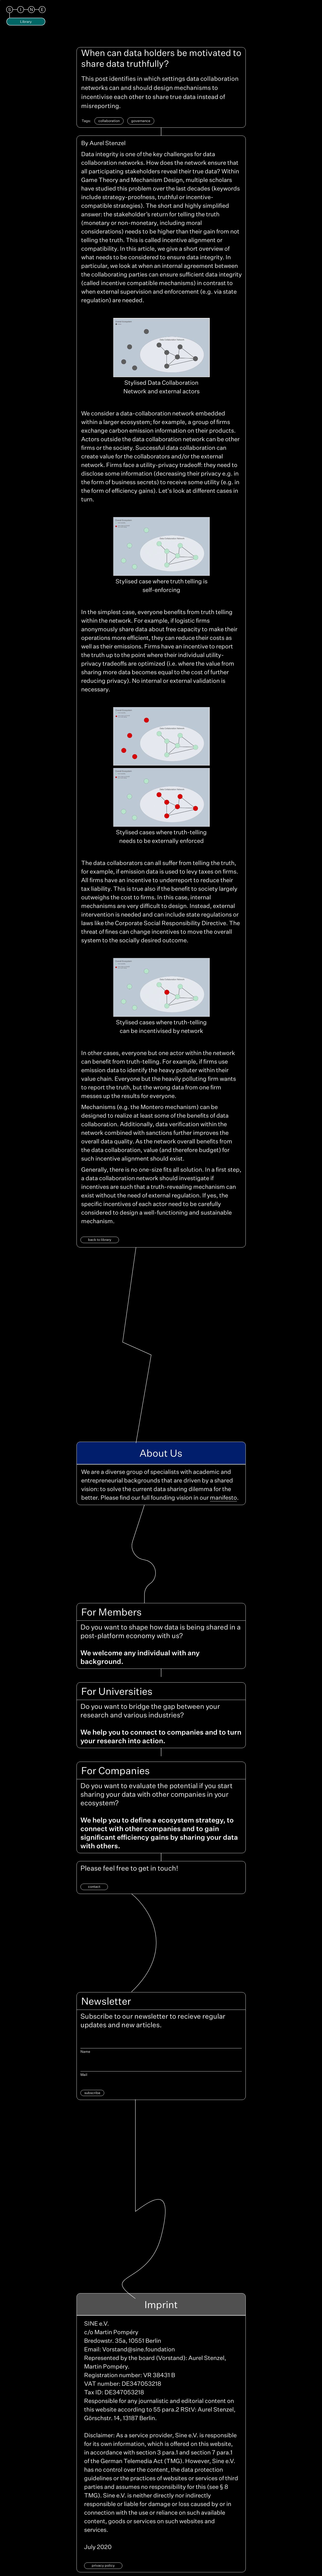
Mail (83, 2074)
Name (85, 2051)
